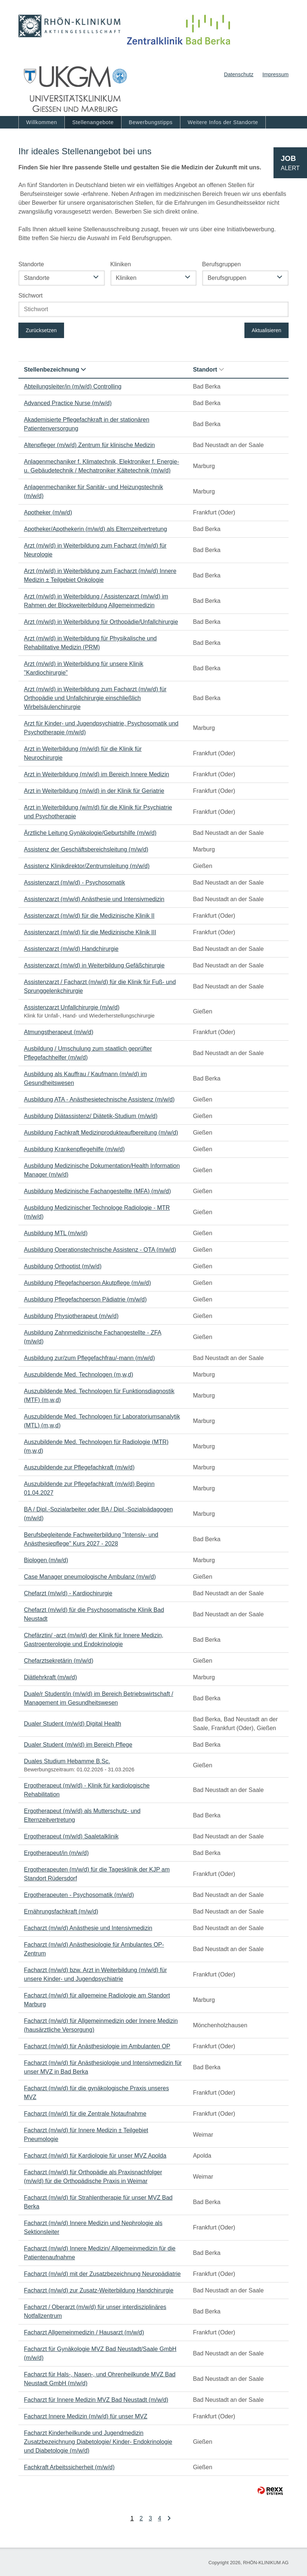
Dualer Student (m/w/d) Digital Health (72, 1724)
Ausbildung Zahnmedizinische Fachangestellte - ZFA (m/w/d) (93, 1337)
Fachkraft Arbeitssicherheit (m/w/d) (69, 2467)
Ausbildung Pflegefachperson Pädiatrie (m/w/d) (85, 1299)
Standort (208, 369)
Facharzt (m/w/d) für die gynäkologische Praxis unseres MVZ (96, 2092)
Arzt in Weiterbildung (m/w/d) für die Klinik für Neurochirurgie (83, 753)
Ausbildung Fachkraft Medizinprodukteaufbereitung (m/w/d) (101, 1132)
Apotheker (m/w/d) (48, 512)
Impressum (275, 74)
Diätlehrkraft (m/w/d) (50, 1677)
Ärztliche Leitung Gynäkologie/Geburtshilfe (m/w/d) (90, 833)
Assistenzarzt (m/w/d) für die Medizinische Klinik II (89, 916)
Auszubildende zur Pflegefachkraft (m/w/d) (79, 1467)
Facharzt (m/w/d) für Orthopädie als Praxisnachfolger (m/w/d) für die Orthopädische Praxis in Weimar (93, 2176)
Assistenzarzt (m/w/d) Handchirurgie (71, 949)
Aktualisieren (266, 330)
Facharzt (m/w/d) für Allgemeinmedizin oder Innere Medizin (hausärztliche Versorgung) (101, 2025)
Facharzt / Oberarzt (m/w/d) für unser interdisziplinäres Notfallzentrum (95, 2311)
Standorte (31, 264)
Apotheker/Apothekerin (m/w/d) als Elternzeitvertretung (95, 529)
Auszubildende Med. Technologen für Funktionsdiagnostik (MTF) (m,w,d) (99, 1395)
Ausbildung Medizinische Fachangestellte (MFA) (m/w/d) (97, 1191)
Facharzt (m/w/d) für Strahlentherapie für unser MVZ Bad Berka (98, 2202)
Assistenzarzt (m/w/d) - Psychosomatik (74, 882)
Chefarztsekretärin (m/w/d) (58, 1661)
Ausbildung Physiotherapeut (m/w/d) (71, 1316)
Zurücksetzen (41, 330)
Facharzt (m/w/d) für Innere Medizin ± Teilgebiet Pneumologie (86, 2134)
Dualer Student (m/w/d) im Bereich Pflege (78, 1745)
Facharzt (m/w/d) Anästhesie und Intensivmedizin (88, 1928)
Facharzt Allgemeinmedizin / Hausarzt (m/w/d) (84, 2332)
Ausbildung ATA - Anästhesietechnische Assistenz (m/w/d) (99, 1099)
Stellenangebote (93, 122)
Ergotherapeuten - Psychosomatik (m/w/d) (79, 1895)
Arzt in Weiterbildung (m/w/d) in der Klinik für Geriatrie (94, 791)
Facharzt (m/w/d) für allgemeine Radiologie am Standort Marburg (97, 1999)
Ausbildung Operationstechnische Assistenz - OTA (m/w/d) (100, 1250)
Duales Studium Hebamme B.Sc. (67, 1761)
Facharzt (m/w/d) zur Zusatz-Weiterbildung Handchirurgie (98, 2290)
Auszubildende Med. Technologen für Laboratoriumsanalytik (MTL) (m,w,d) (102, 1420)
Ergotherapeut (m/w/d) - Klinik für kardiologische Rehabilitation (86, 1789)
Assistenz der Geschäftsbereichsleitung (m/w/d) (86, 849)
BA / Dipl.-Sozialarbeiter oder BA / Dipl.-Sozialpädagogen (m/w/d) (98, 1513)
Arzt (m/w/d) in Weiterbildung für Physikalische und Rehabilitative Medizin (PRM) (90, 642)
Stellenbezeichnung (55, 369)
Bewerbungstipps (151, 122)
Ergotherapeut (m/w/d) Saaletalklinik (71, 1836)
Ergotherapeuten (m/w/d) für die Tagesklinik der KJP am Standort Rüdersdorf (97, 1873)
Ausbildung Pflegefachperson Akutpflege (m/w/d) (87, 1283)
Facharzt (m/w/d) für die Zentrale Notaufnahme (85, 2114)
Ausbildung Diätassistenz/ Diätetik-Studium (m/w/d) (91, 1116)
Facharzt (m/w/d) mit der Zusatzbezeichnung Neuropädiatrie (102, 2274)
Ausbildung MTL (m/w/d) (56, 1233)
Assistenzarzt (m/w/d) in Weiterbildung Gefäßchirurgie (94, 965)
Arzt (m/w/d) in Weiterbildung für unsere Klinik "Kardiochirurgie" (83, 668)
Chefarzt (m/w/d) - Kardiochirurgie (68, 1593)
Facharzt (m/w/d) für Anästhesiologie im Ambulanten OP (97, 2046)
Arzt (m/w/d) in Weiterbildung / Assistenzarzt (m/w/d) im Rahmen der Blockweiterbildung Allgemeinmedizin (96, 600)
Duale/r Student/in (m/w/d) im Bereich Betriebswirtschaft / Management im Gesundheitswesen (98, 1698)
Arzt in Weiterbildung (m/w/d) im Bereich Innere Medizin (96, 774)
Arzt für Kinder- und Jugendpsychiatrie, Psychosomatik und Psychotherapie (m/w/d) (101, 727)
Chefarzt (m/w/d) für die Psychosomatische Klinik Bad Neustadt (94, 1614)
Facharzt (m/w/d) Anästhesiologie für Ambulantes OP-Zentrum (94, 1949)
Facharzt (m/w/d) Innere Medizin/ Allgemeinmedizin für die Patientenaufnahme (100, 2252)
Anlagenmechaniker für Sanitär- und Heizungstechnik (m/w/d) (93, 491)
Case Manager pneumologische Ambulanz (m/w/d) (90, 1577)
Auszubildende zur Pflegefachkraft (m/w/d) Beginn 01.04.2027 (89, 1488)
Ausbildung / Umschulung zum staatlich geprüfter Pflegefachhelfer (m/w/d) (88, 1053)
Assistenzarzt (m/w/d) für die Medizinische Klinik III (90, 932)
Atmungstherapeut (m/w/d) (58, 1032)
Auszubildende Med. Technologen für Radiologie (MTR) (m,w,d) (96, 1446)
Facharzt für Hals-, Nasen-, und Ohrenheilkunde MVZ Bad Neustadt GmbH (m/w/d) (100, 2378)
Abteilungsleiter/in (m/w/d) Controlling (72, 386)
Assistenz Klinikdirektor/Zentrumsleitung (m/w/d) (86, 866)
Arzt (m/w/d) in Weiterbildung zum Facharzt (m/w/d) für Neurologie (95, 550)
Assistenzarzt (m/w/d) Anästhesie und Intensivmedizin (94, 899)
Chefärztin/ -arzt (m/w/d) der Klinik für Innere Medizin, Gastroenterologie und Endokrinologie (93, 1639)
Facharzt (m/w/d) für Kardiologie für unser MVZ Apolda (95, 2155)
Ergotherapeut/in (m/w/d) (56, 1853)
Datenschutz (238, 74)
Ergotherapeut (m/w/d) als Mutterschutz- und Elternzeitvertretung (82, 1815)
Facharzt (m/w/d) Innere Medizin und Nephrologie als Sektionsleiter (93, 2227)
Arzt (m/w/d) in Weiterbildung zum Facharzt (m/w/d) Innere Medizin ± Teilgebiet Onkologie (100, 575)
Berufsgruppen (221, 264)
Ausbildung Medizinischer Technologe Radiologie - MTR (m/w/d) (97, 1212)
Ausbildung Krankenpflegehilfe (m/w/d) (74, 1149)
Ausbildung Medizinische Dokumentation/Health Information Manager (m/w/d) (102, 1170)
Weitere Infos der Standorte (223, 122)
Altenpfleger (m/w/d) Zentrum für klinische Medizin (89, 445)
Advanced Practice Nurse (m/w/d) (68, 403)
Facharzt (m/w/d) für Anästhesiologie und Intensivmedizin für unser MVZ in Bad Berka (103, 2067)
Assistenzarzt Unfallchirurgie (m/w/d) (72, 1007)
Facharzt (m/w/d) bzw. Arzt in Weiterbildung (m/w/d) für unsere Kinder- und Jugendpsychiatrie (95, 1974)
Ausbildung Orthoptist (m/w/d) (63, 1266)
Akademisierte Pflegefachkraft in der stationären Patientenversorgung (86, 424)
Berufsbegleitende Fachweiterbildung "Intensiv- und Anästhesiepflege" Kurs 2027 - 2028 (91, 1539)
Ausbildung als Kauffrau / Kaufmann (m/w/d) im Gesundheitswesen (85, 1078)
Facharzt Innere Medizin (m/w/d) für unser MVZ (85, 2416)
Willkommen (41, 122)
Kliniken (120, 264)
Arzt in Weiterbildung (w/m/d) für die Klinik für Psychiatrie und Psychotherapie (98, 811)
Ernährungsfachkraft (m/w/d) (61, 1911)
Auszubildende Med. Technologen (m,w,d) (78, 1374)
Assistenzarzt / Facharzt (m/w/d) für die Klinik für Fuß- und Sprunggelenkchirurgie (100, 986)
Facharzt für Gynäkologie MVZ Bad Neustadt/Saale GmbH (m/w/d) (100, 2353)
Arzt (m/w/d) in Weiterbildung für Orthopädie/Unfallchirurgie (101, 622)
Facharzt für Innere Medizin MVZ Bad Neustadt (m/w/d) (96, 2400)
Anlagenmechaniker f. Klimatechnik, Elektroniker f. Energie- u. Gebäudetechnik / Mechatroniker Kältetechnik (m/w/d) (101, 466)
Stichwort (30, 295)
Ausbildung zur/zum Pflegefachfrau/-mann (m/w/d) (89, 1358)
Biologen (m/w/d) (46, 1560)
